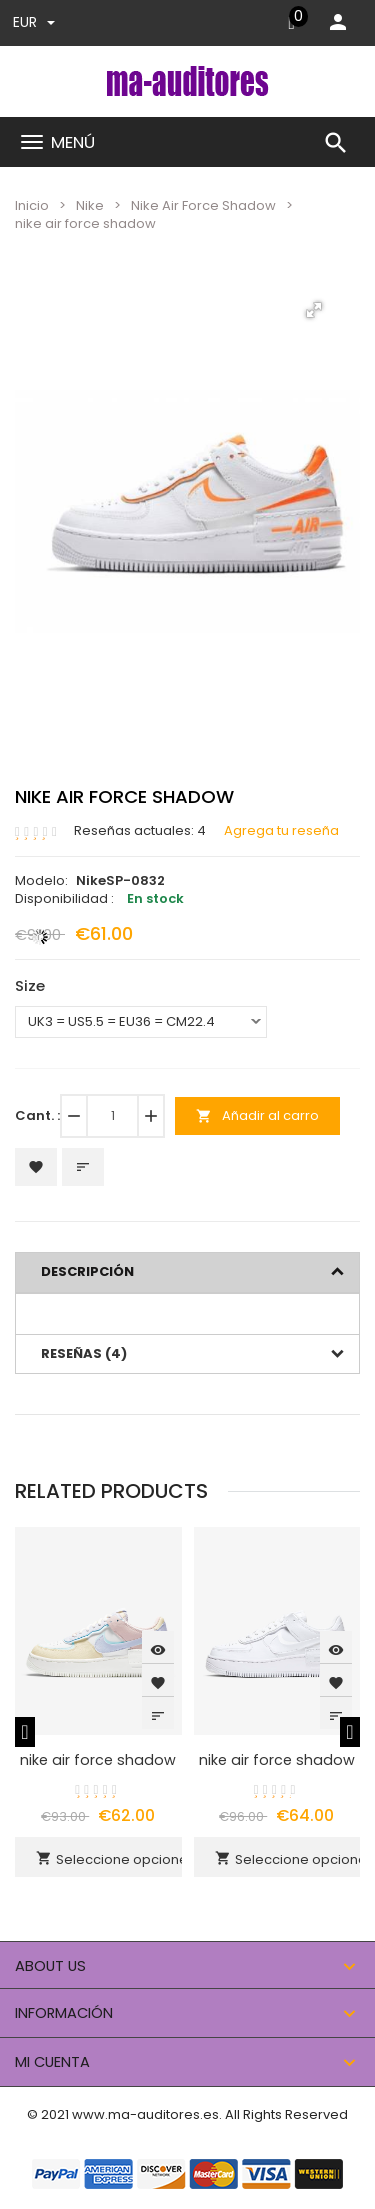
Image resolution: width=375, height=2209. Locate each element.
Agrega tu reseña (281, 831)
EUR (34, 22)
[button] (314, 310)
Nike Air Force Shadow (203, 205)
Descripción (87, 1271)
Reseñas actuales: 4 (140, 831)
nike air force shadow (98, 1760)
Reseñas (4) (84, 1353)
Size (30, 985)
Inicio (32, 205)
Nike (90, 205)
